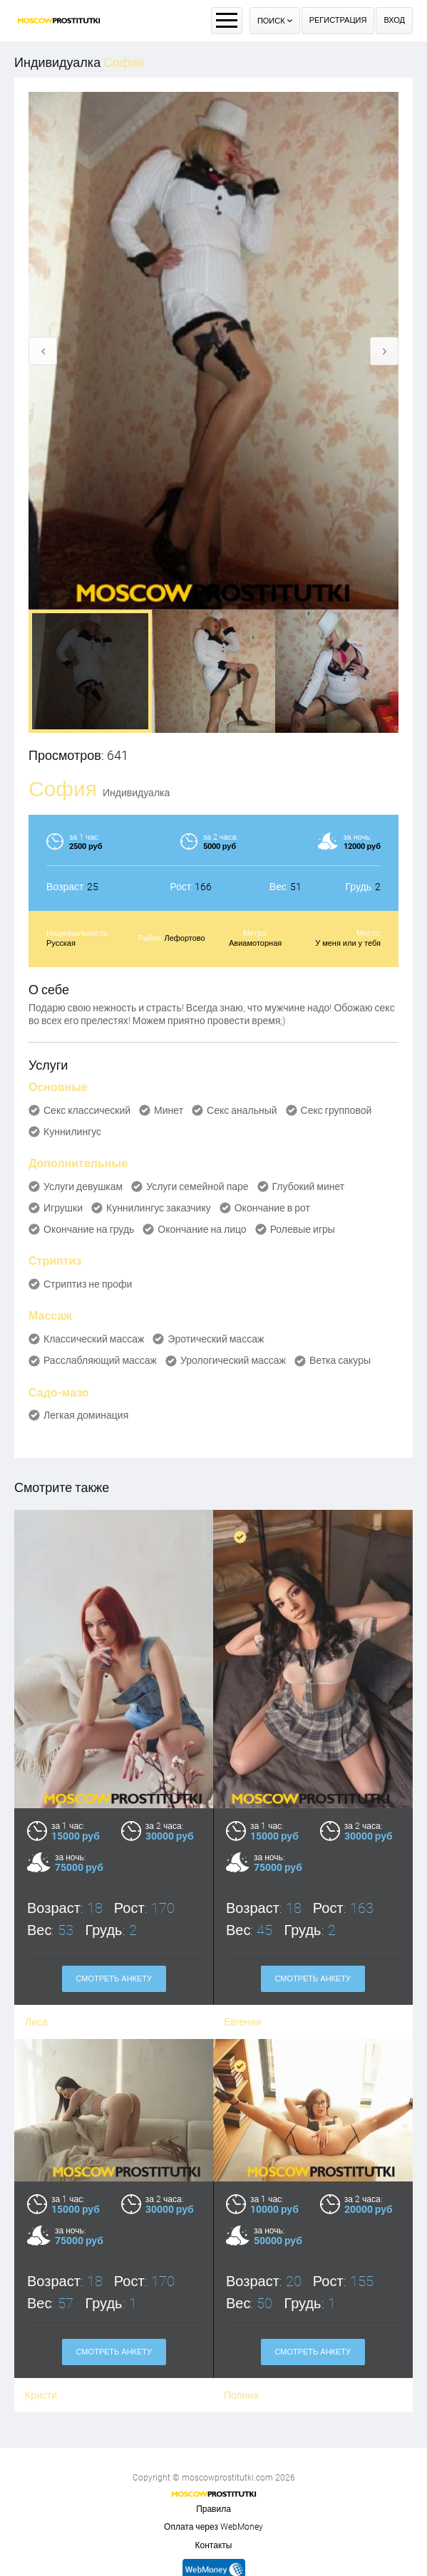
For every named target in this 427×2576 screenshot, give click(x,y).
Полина (241, 2298)
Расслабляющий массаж (100, 1360)
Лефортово (184, 938)
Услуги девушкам (83, 1186)
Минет (168, 1110)
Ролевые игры (302, 1229)
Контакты (213, 2545)
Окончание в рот (272, 1208)
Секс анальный (242, 1110)
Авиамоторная (255, 943)
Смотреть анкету (114, 2255)
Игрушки (63, 1208)
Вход (394, 20)
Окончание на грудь (88, 1229)
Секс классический (86, 1110)
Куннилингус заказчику (158, 1208)
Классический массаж (93, 1339)
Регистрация (338, 20)
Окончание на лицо (202, 1229)
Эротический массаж (216, 1339)
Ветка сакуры (340, 1360)
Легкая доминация (85, 1415)
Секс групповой (336, 1110)
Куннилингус (72, 1131)
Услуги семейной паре (197, 1186)
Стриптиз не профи (87, 1284)
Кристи (41, 2298)
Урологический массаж (233, 1360)
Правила (213, 2509)
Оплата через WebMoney (213, 2527)
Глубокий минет (308, 1186)
